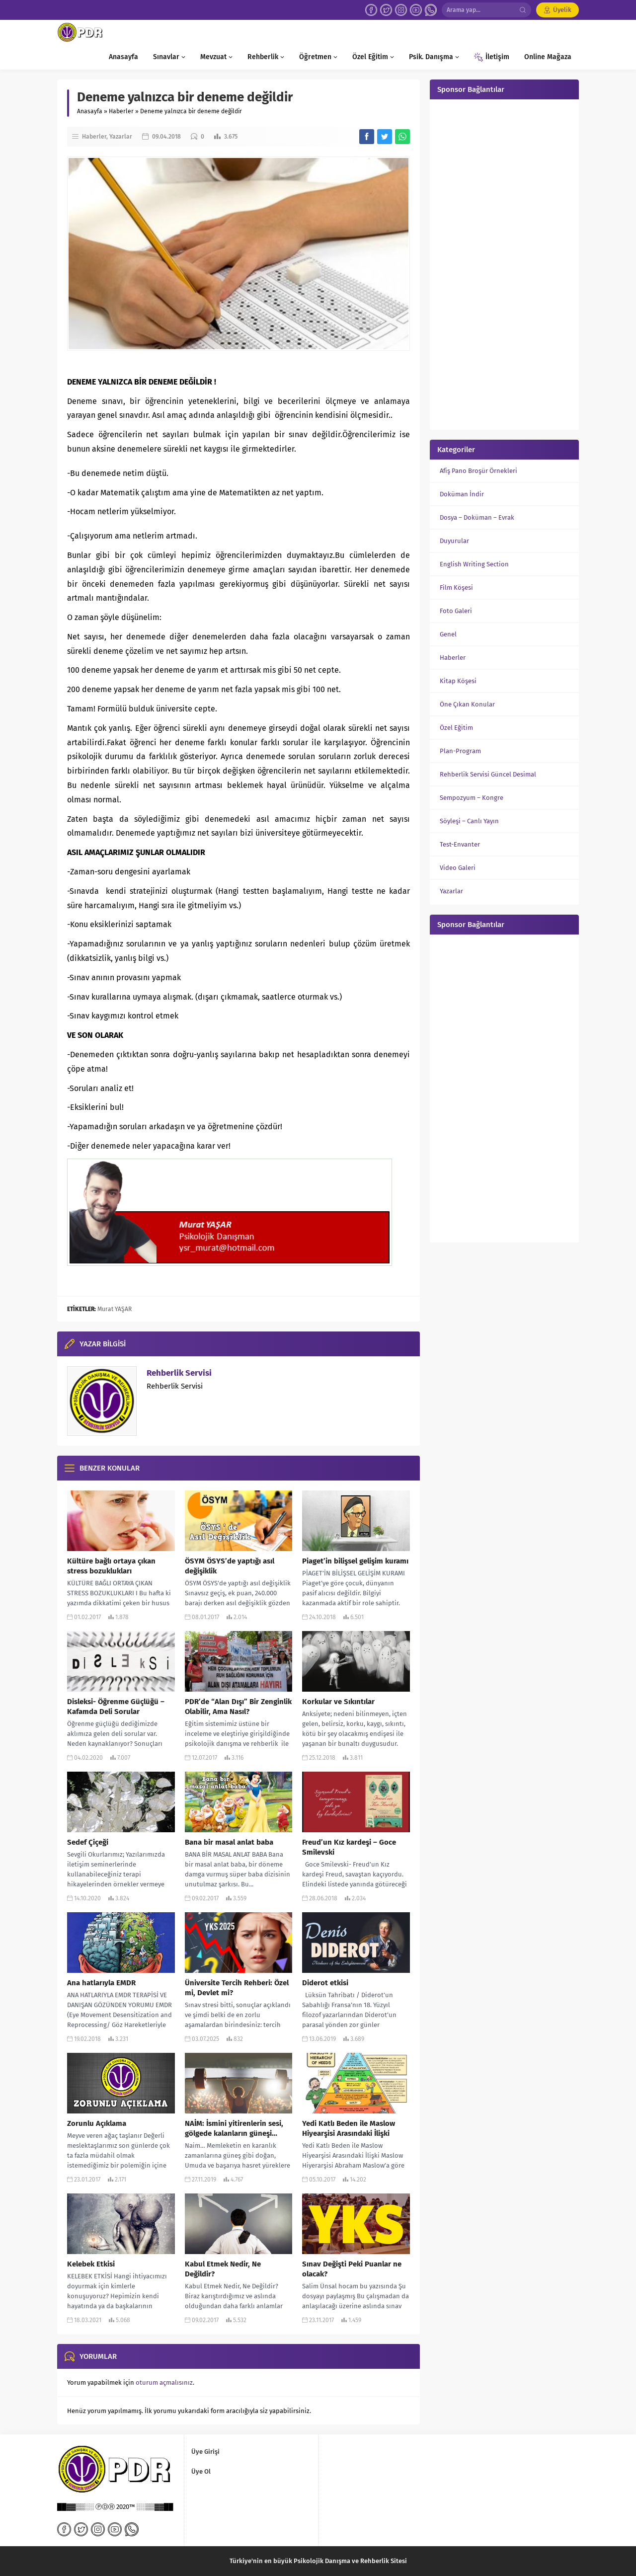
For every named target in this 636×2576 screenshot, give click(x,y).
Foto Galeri (456, 611)
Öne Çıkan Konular (467, 704)
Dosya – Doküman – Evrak (477, 517)
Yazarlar (120, 136)
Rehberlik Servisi (179, 1373)
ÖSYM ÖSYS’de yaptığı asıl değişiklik (229, 1566)
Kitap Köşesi (458, 681)
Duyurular (454, 541)
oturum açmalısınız (164, 2382)
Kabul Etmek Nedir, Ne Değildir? (223, 2269)
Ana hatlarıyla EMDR (101, 1982)
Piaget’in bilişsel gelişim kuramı (355, 1561)
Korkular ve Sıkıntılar (338, 1701)
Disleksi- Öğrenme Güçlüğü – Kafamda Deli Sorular (115, 1706)
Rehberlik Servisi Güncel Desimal (488, 774)
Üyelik (562, 9)
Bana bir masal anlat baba (229, 1842)
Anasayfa (89, 111)
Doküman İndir (462, 494)
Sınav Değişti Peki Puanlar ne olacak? (351, 2269)
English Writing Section (474, 564)
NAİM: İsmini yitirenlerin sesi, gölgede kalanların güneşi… (234, 2128)
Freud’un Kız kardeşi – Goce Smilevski (349, 1847)
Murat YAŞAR (114, 1309)
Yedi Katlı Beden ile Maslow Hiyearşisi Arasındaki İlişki (348, 2128)
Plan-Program (460, 751)
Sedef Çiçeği (87, 1842)
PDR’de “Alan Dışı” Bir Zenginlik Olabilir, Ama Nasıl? (238, 1706)
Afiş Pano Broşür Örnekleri (478, 470)
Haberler (121, 111)
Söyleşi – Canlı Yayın (469, 821)
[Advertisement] (504, 263)
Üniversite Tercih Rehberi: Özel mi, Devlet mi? (237, 1987)
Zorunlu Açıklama (96, 2123)
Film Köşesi (456, 587)
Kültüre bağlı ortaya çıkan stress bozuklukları (111, 1566)
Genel (448, 634)
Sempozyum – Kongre (471, 797)
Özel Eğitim (456, 727)
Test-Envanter (460, 844)
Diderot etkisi (325, 1982)
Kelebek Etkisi (91, 2264)
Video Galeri (458, 867)
